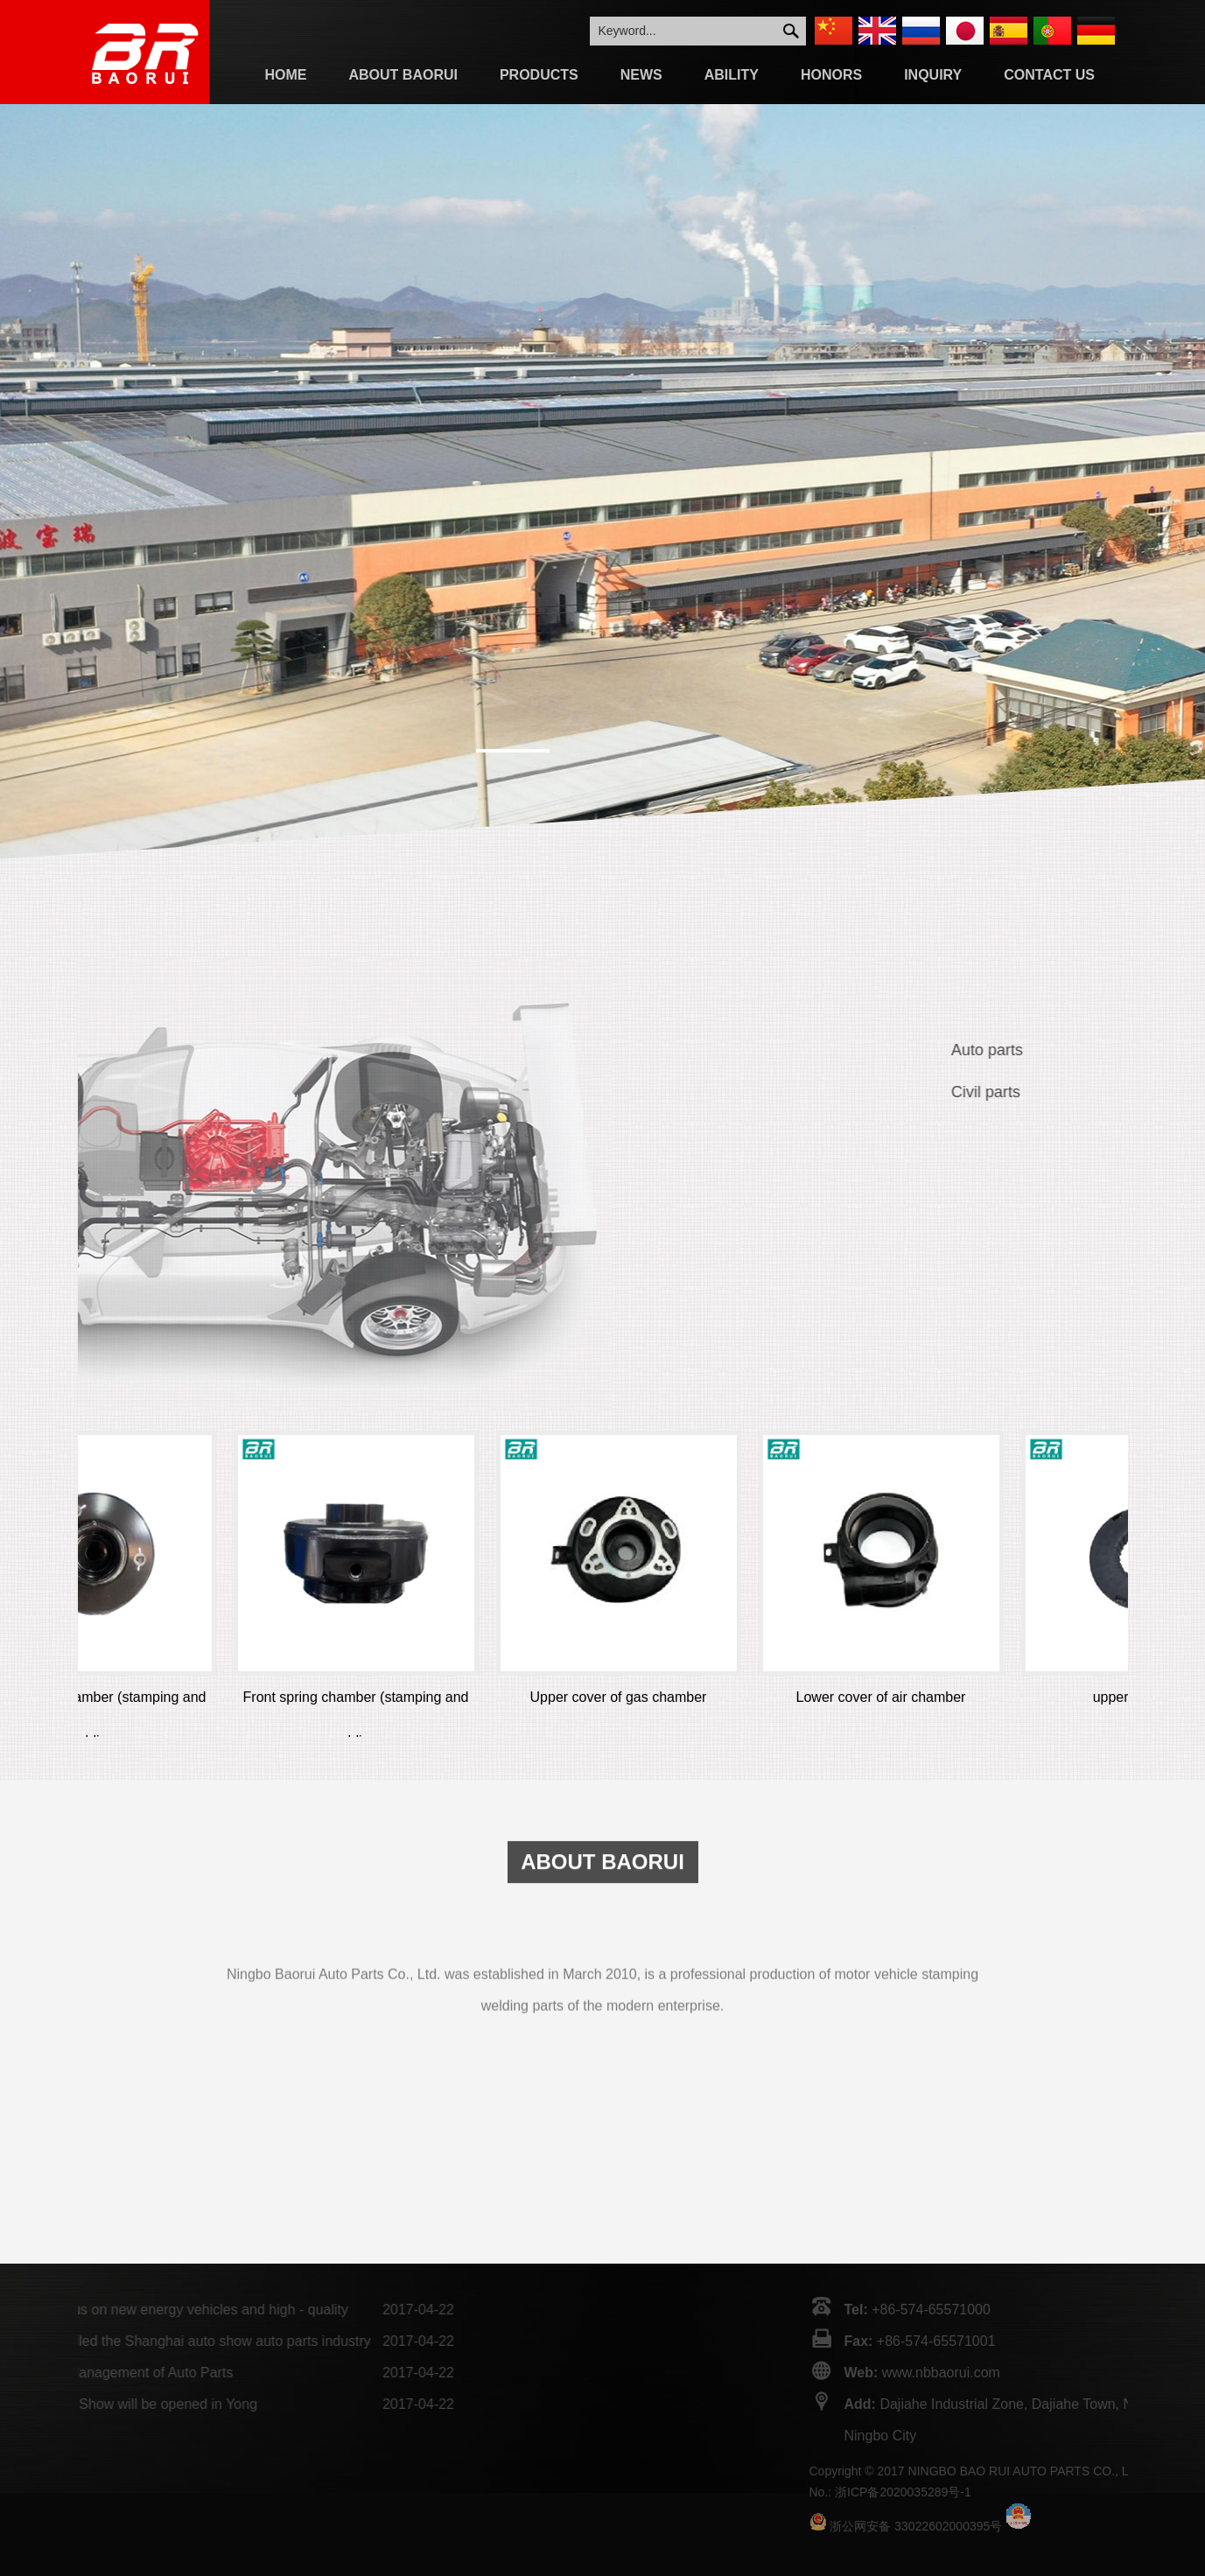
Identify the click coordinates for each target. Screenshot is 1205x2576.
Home (286, 74)
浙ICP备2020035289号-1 (1122, 2492)
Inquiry (933, 74)
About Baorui (403, 74)
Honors (831, 74)
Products (539, 74)
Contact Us (1049, 74)
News (641, 74)
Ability (731, 74)
